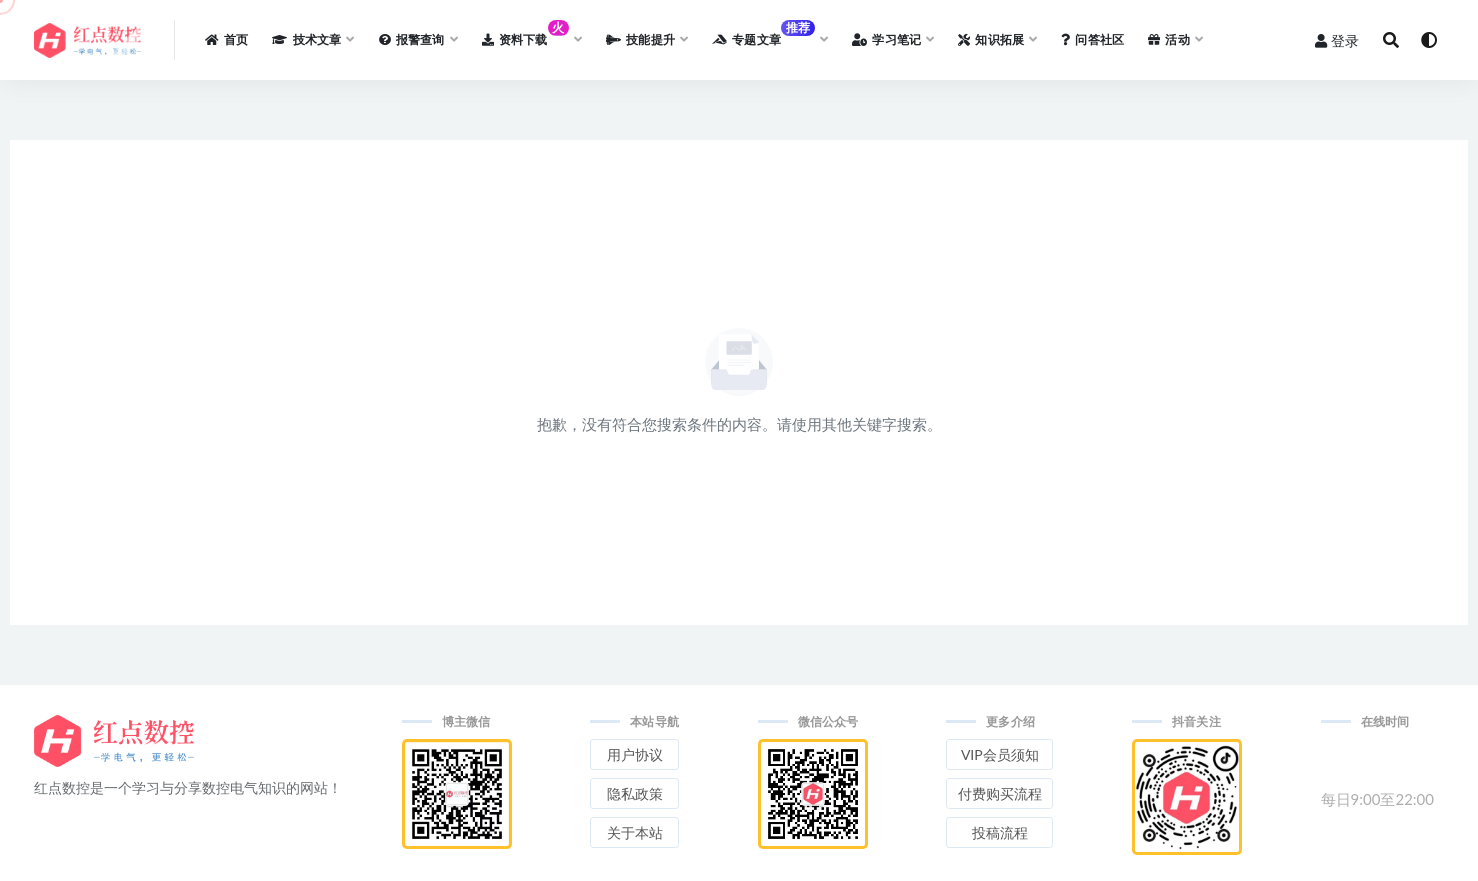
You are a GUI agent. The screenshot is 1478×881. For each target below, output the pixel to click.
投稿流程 (1000, 832)
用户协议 (635, 754)
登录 (1337, 40)
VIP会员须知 (1000, 754)
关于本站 (635, 832)
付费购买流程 (1000, 793)
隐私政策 (635, 793)
